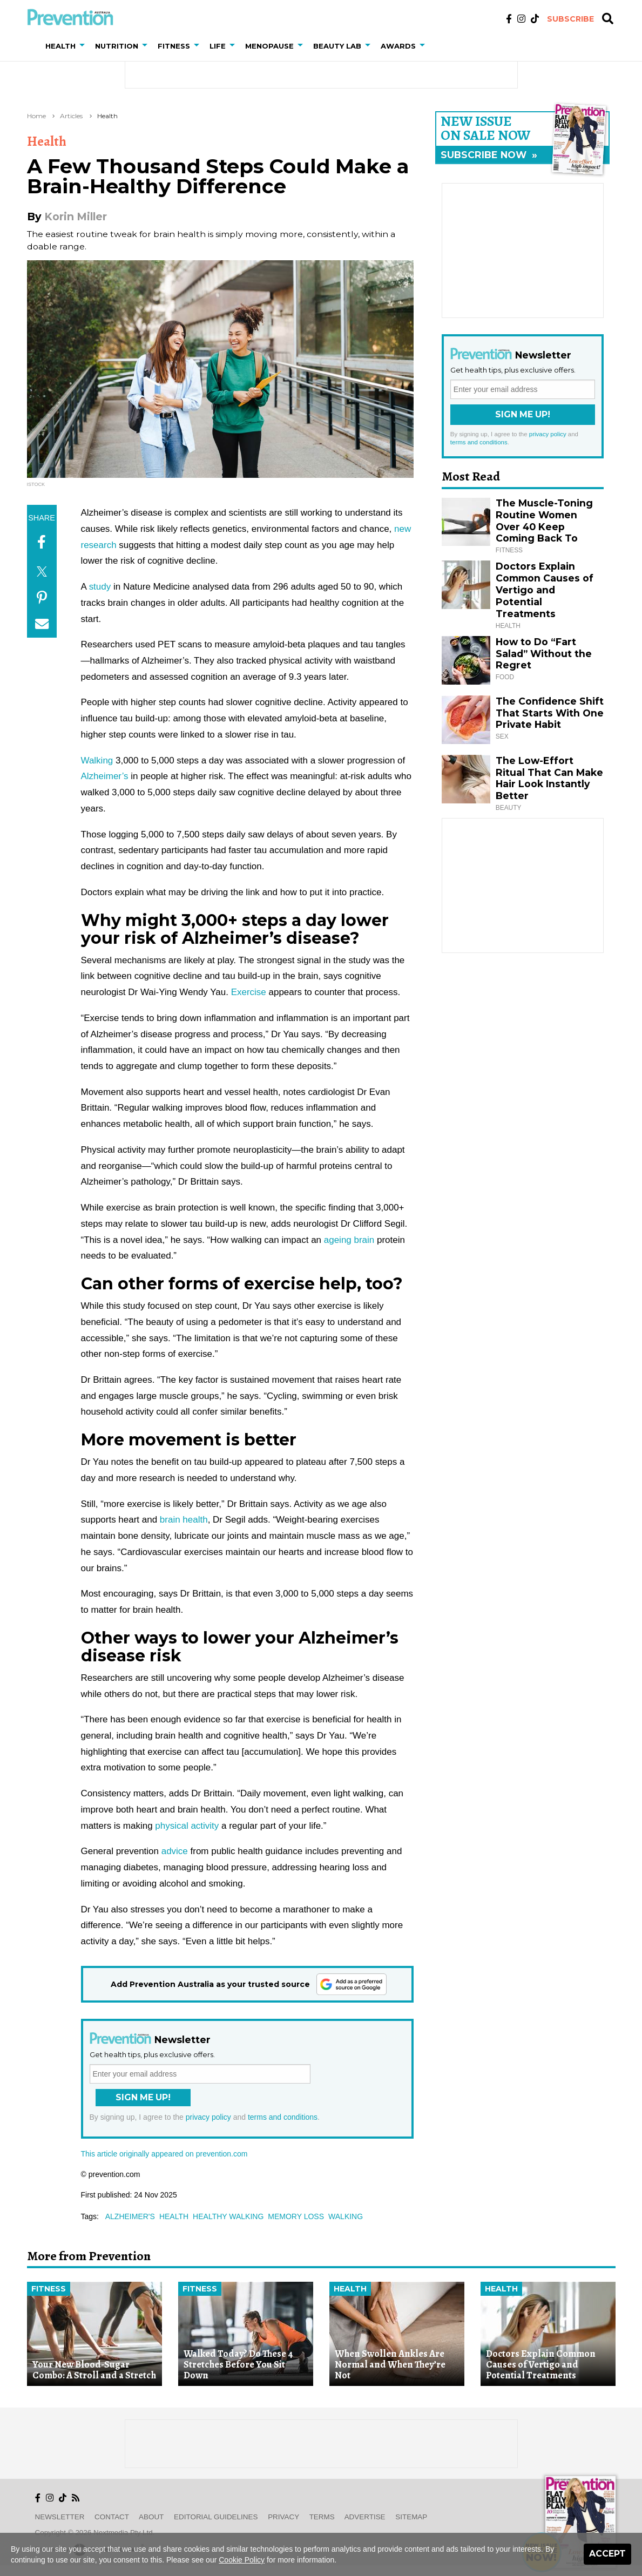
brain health (184, 1520)
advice (174, 1851)
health (173, 2216)
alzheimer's (130, 2216)
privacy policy (208, 2117)
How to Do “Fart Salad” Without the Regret (544, 653)
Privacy (283, 2517)
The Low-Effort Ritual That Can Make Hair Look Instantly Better (549, 778)
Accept (607, 2553)
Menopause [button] (269, 46)
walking (345, 2216)
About (151, 2517)
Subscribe (570, 19)
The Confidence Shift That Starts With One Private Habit (550, 713)
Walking (97, 760)
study (100, 587)
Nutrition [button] (116, 46)
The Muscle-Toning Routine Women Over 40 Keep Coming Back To (544, 520)
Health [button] (60, 46)
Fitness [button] (174, 46)
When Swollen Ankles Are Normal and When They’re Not (390, 2364)
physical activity (187, 1826)
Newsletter (60, 2517)
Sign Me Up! (143, 2097)
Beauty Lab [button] (337, 46)
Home (36, 116)
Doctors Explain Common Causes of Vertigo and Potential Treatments (544, 589)
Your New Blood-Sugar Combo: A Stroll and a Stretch (94, 2370)
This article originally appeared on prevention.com (164, 2153)
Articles (71, 116)
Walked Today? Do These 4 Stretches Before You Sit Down (238, 2364)
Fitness (48, 2289)
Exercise (248, 992)
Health (107, 116)
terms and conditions (282, 2117)
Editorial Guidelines (216, 2517)
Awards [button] (398, 46)
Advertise (365, 2517)
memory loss (296, 2216)
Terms (322, 2517)
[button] (84, 45)
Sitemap (411, 2517)
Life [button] (218, 46)
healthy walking (228, 2216)
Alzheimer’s (105, 776)
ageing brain (349, 1240)
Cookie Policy (242, 2559)
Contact (111, 2517)
